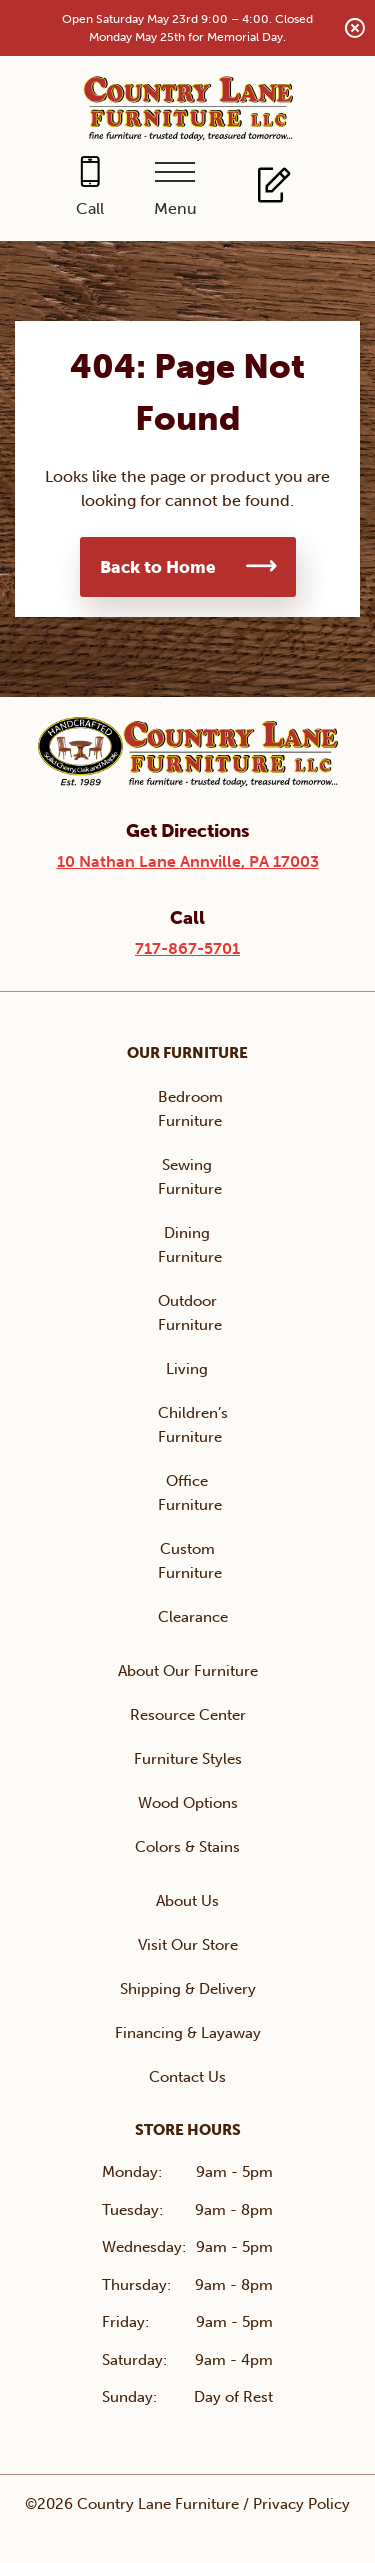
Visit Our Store (188, 1945)
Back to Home (158, 567)
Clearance (193, 1617)
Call (90, 208)
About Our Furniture (188, 1671)
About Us (187, 1901)
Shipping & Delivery (188, 1989)
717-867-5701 (187, 948)
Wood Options (188, 1803)
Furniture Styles (188, 1759)
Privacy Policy (301, 2504)
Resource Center (188, 1715)
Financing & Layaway (188, 2033)
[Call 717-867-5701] (90, 188)
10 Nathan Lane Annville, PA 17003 (188, 861)
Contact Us (187, 2077)
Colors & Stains (187, 1847)
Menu (175, 208)
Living (187, 1369)
